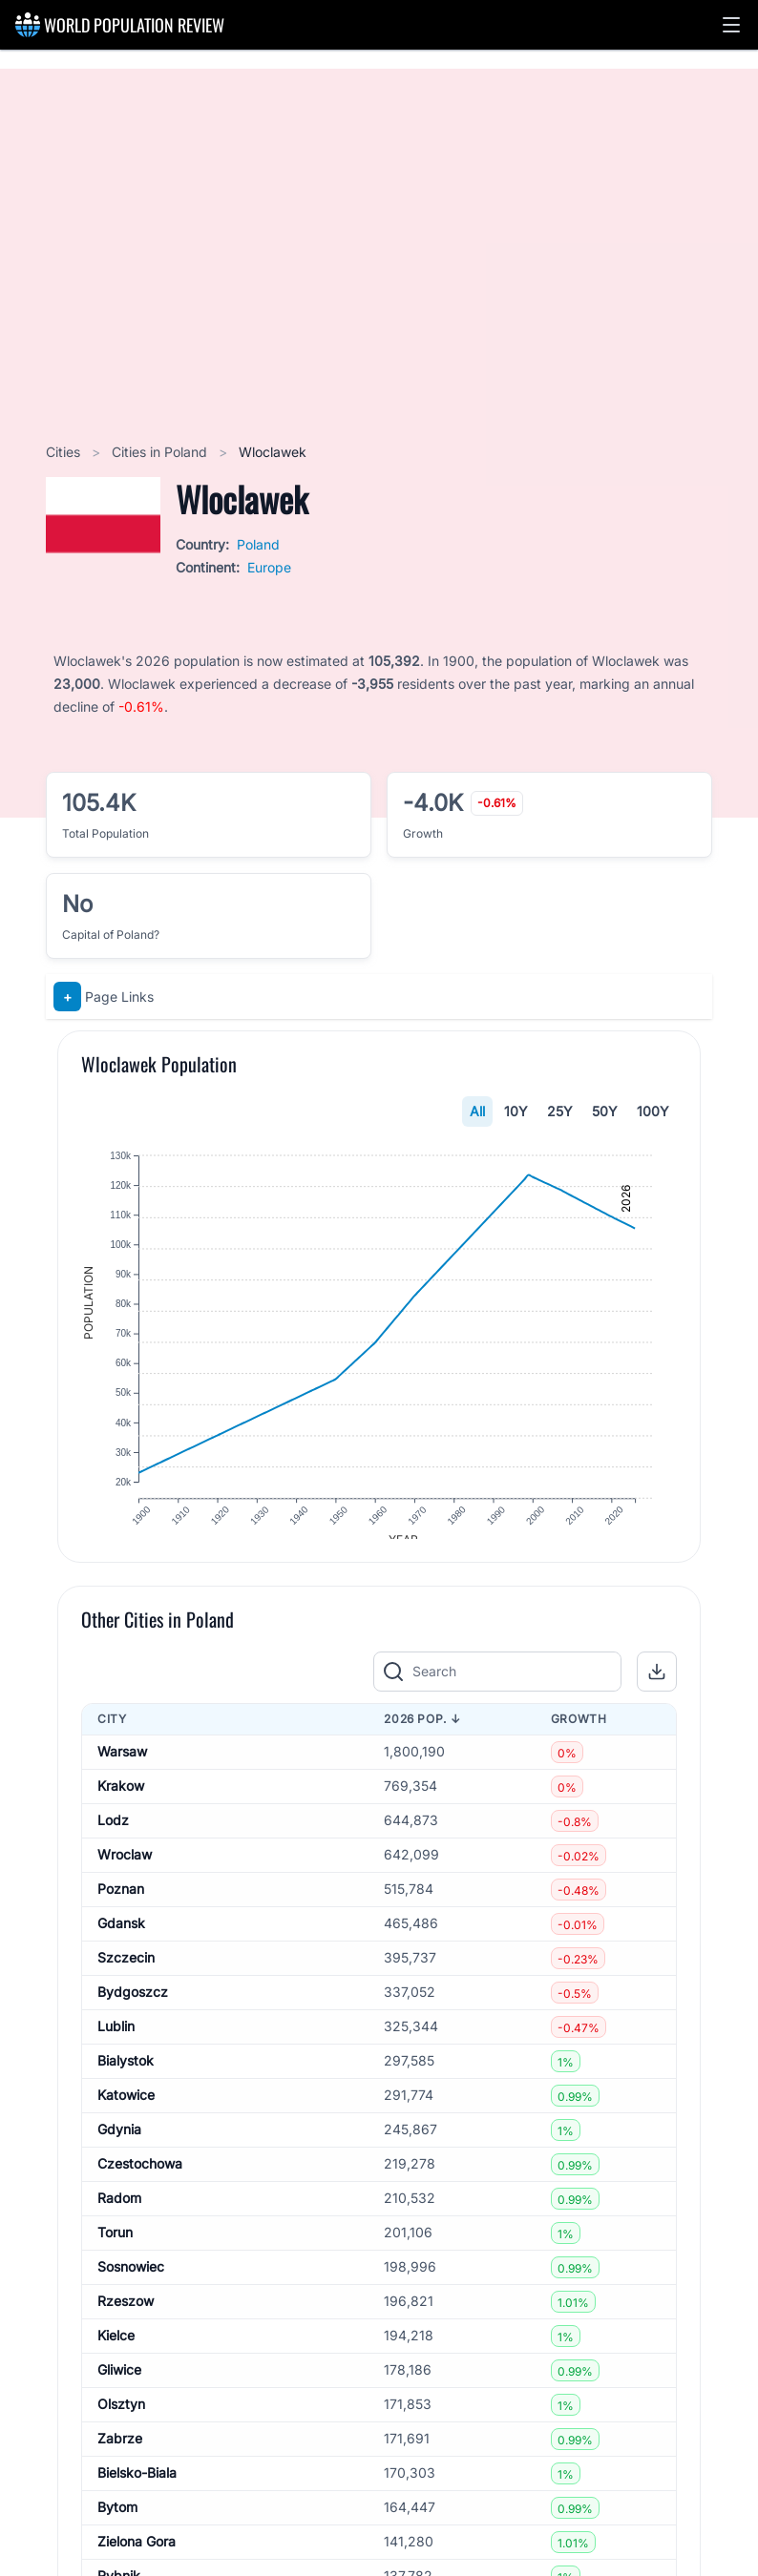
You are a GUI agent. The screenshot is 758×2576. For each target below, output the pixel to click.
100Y (653, 1111)
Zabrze (119, 2454)
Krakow (120, 1802)
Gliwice (119, 2386)
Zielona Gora (136, 2557)
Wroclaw (124, 1870)
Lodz (113, 1836)
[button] (731, 24)
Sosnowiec (130, 2283)
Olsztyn (121, 2420)
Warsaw (122, 1767)
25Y (560, 1111)
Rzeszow (125, 2317)
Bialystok (125, 2076)
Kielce (116, 2351)
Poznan (120, 1905)
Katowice (126, 2111)
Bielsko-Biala (137, 2489)
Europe (269, 567)
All (477, 1111)
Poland (258, 544)
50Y (605, 1111)
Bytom (117, 2523)
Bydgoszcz (132, 2008)
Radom (119, 2214)
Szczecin (126, 1973)
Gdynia (119, 2145)
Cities (65, 452)
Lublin (116, 2042)
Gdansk (121, 1939)
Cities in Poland (161, 452)
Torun (115, 2248)
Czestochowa (139, 2179)
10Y (516, 1111)
